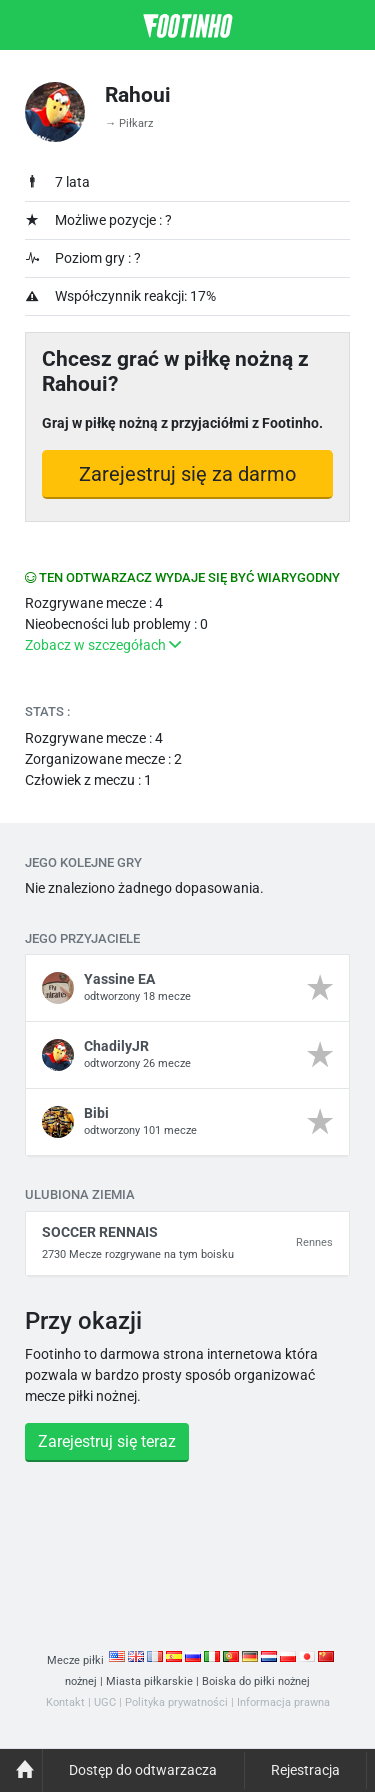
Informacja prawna (283, 1702)
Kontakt (65, 1702)
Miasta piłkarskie (149, 1681)
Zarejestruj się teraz (107, 1441)
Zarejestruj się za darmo (187, 474)
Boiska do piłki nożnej (256, 1681)
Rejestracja (305, 1770)
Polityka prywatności (176, 1702)
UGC (105, 1702)
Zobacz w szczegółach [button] (103, 645)
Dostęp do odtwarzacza (143, 1770)
